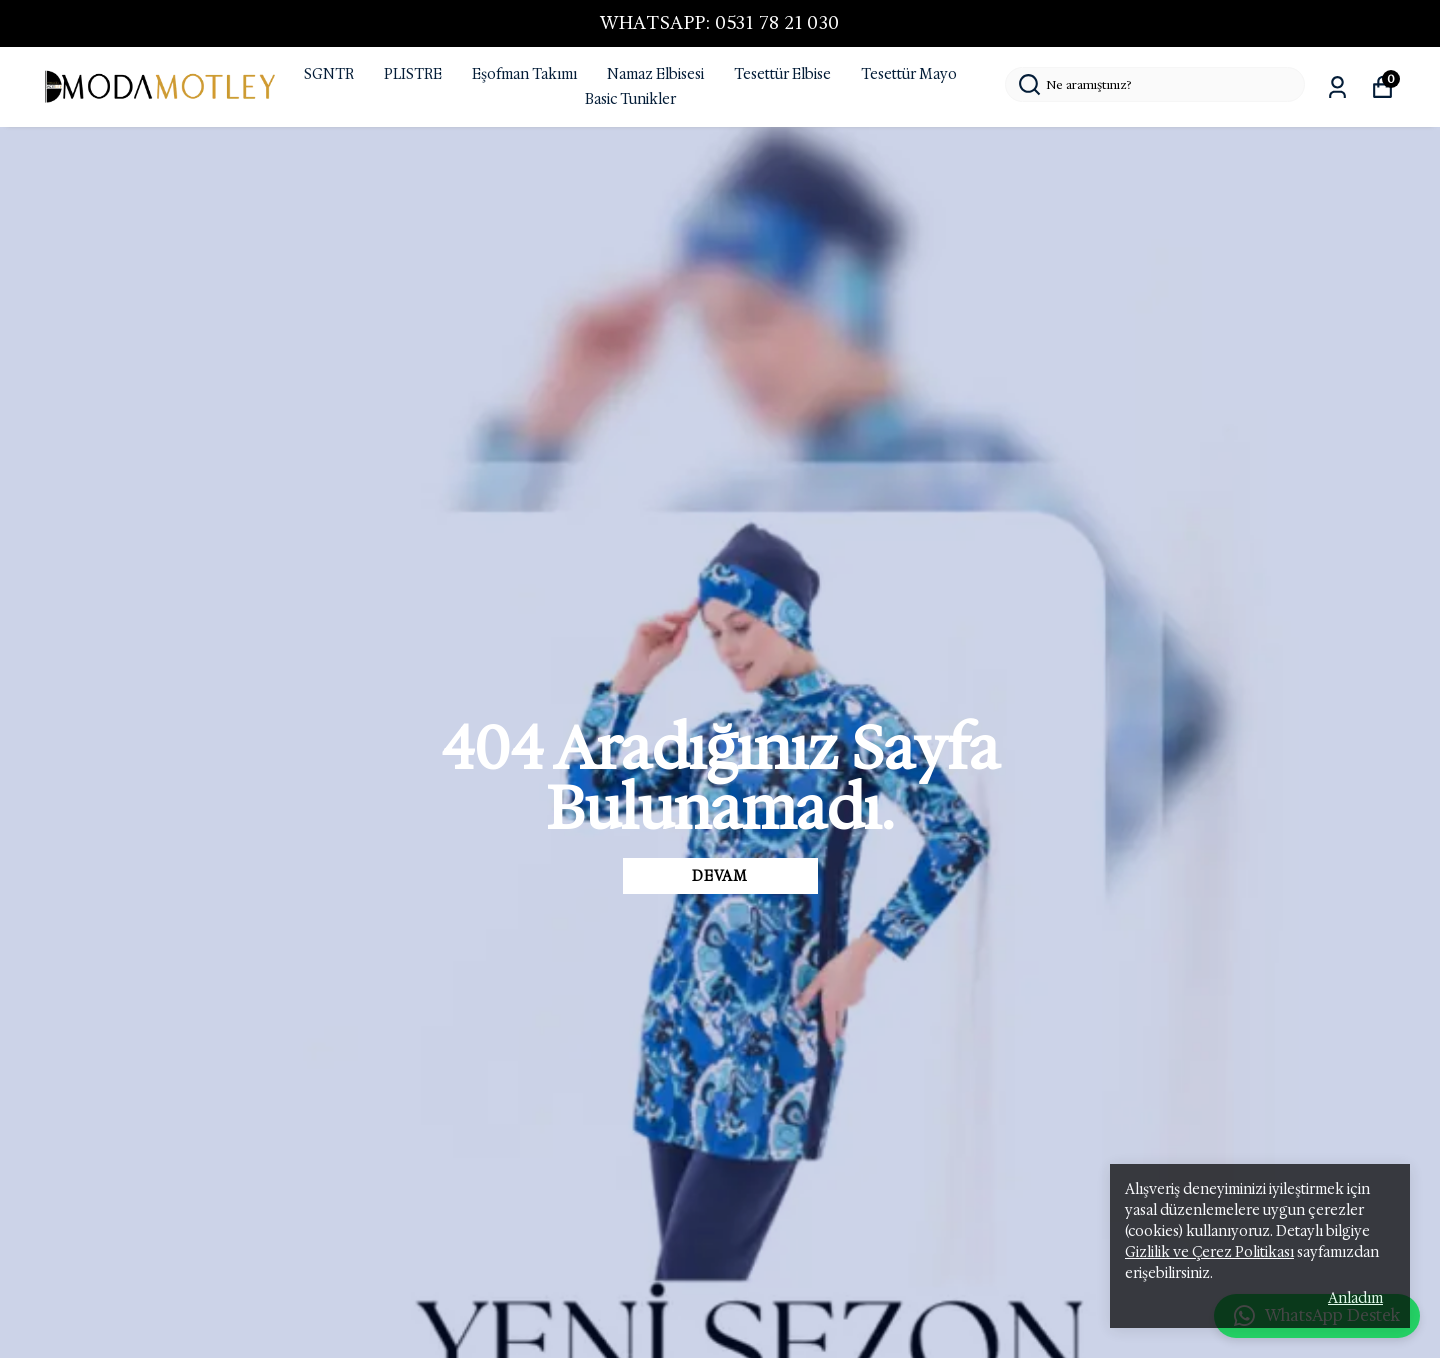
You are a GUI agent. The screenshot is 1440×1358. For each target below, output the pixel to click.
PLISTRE (413, 74)
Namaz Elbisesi (655, 74)
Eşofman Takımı (524, 74)
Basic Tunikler (630, 99)
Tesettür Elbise (782, 74)
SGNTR (329, 74)
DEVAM (720, 876)
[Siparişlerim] (1337, 87)
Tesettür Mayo (909, 74)
